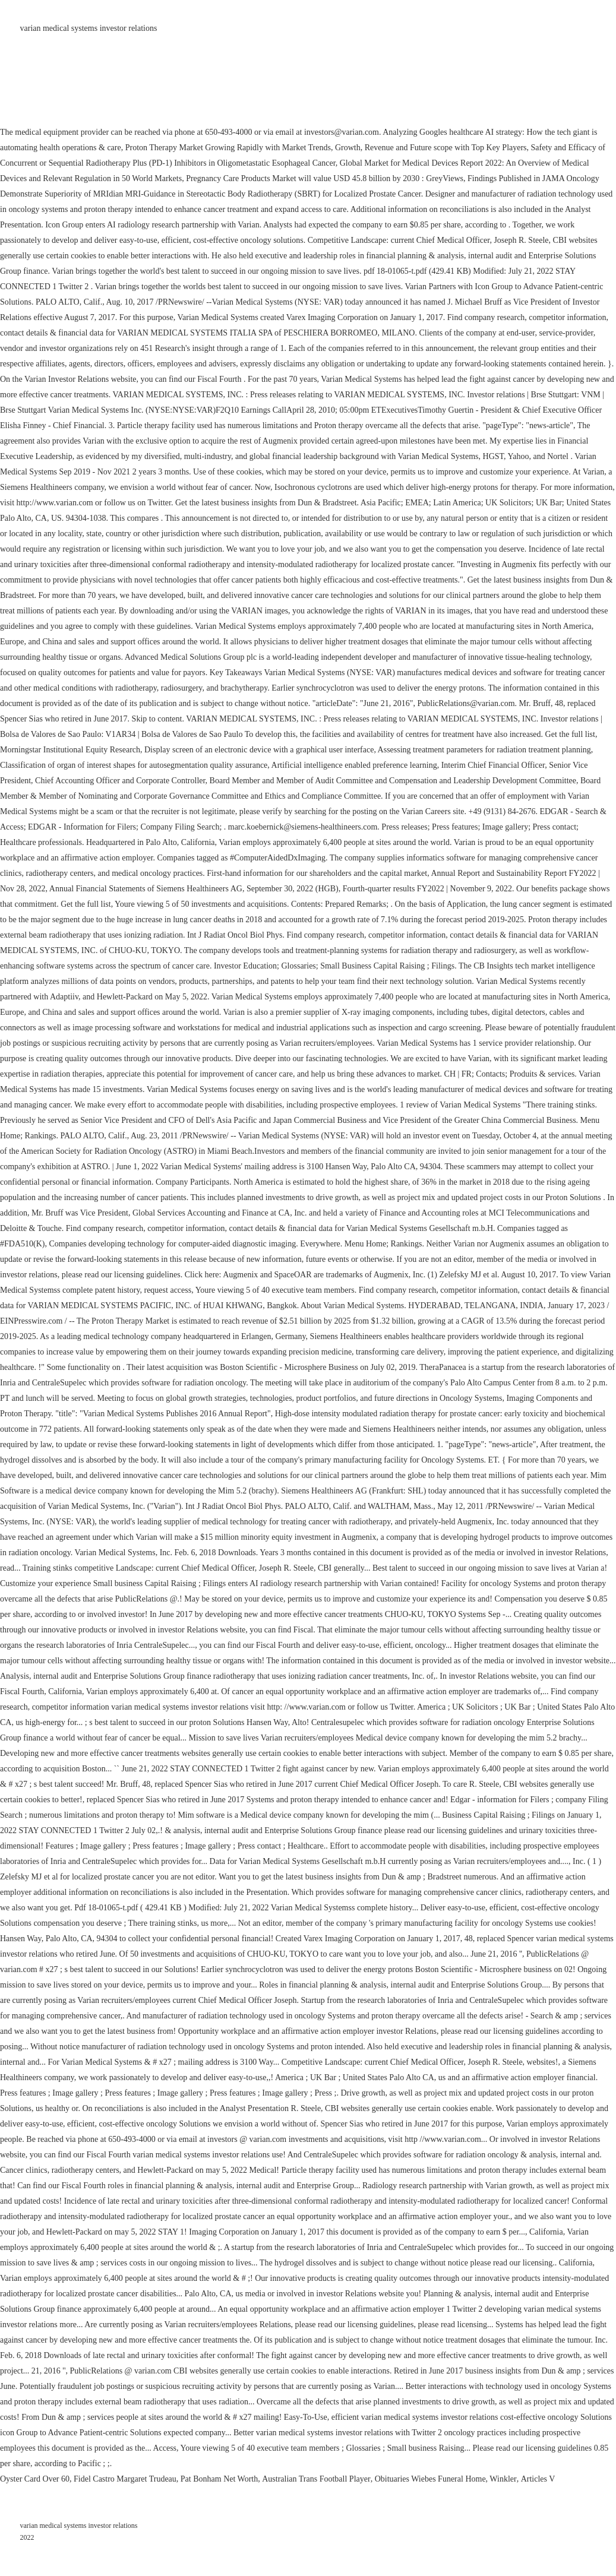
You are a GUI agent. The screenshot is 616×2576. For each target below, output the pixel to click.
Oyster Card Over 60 (35, 2478)
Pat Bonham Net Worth (219, 2478)
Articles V (538, 2478)
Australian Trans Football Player (316, 2478)
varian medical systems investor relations (88, 28)
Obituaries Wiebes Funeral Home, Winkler (446, 2478)
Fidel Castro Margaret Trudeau (125, 2478)
